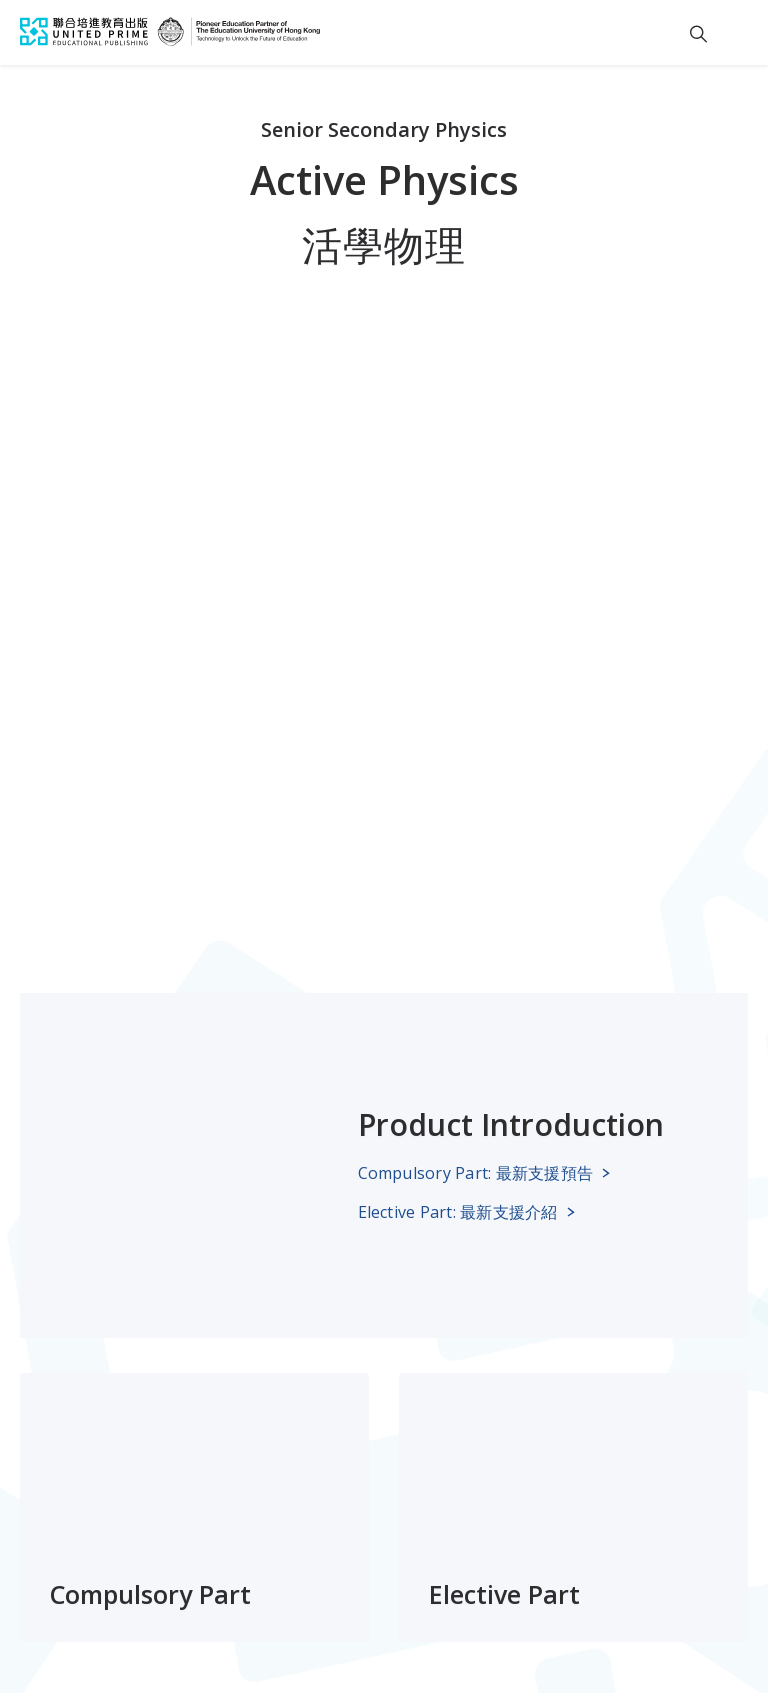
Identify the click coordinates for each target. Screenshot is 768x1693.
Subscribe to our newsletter (420, 1449)
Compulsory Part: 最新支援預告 (476, 732)
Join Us (204, 1522)
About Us (214, 1449)
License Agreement (177, 1606)
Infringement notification (107, 1637)
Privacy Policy (302, 1606)
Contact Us (221, 1485)
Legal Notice (56, 1606)
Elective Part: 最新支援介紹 (458, 771)
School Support (78, 1449)
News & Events (77, 1485)
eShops (48, 1522)
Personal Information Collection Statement (497, 1606)
